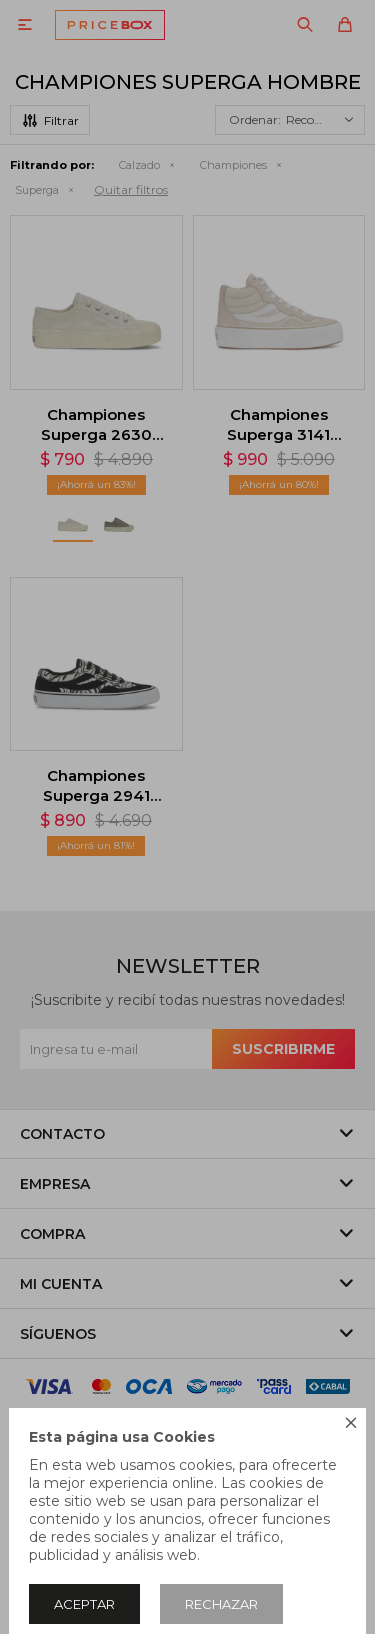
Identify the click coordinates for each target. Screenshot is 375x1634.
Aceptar (84, 1604)
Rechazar (221, 1604)
